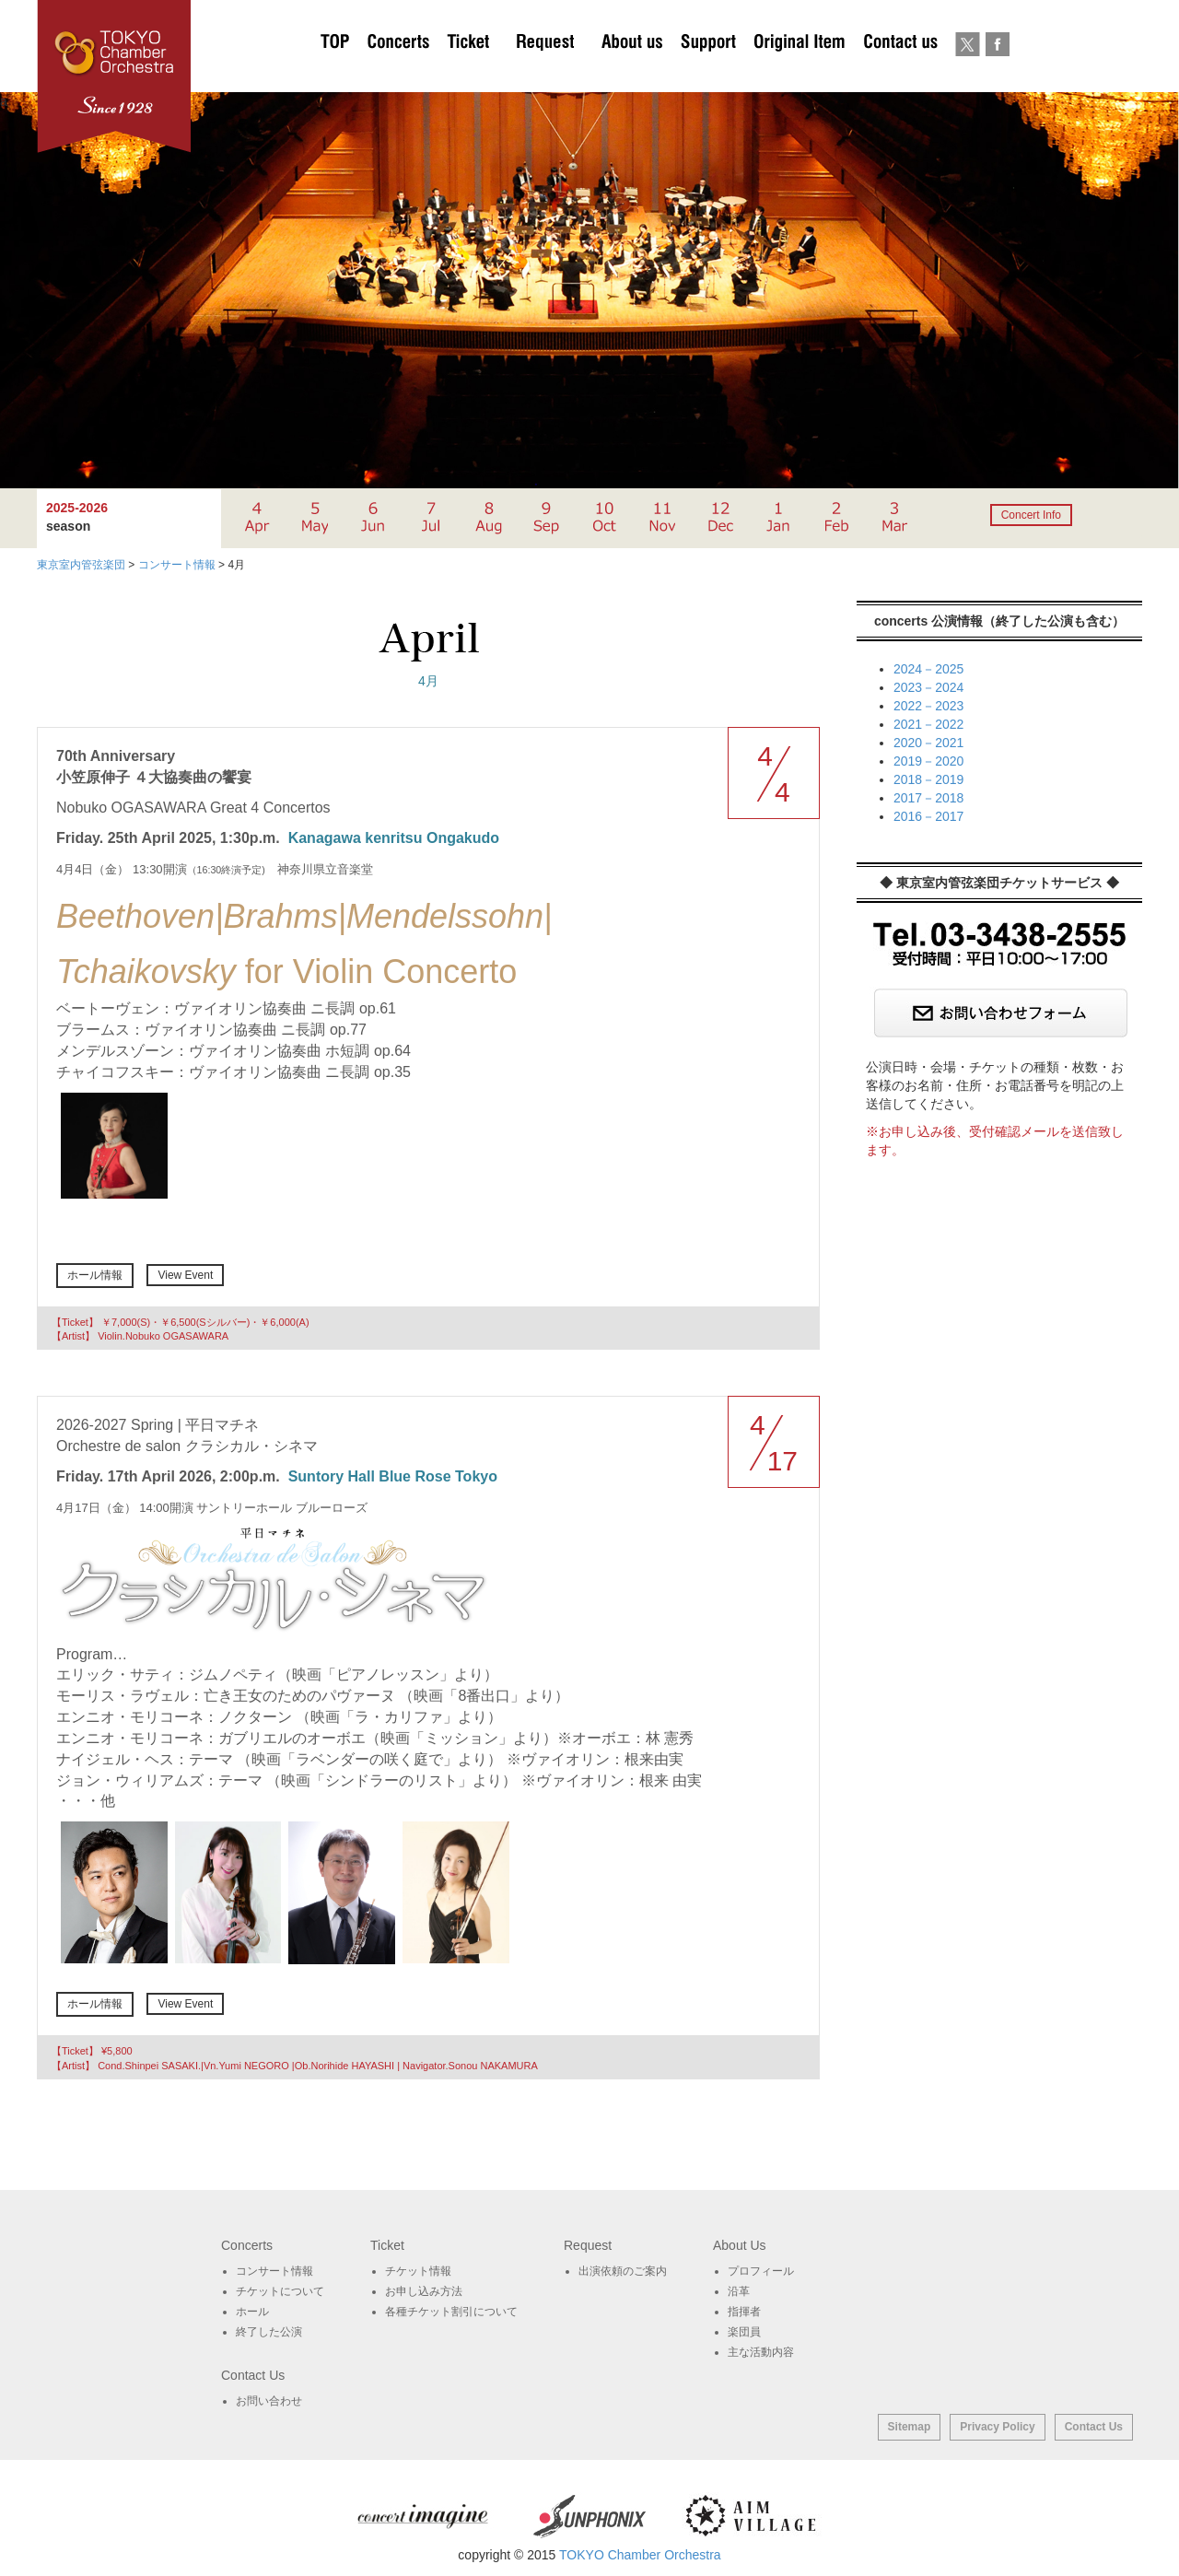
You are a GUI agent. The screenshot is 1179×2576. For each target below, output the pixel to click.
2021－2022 (928, 724)
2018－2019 (928, 779)
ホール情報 (95, 1275)
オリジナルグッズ (799, 73)
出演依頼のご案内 (545, 73)
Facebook (997, 73)
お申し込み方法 (423, 2291)
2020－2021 (928, 742)
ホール (252, 2311)
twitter (967, 73)
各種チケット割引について (451, 2311)
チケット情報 (418, 2271)
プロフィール (761, 2271)
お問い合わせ (900, 73)
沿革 (739, 2291)
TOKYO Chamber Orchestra (640, 2554)
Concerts (398, 73)
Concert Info (1031, 515)
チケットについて (468, 73)
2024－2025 (928, 669)
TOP (335, 73)
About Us (632, 73)
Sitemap (909, 2426)
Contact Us (1094, 2426)
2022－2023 (928, 705)
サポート (708, 73)
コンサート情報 (274, 2271)
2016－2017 (928, 816)
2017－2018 (928, 797)
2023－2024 (928, 687)
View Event (185, 1275)
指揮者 (744, 2311)
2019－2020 (928, 761)
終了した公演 (269, 2331)
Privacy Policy (997, 2426)
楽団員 (744, 2331)
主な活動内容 (761, 2352)
